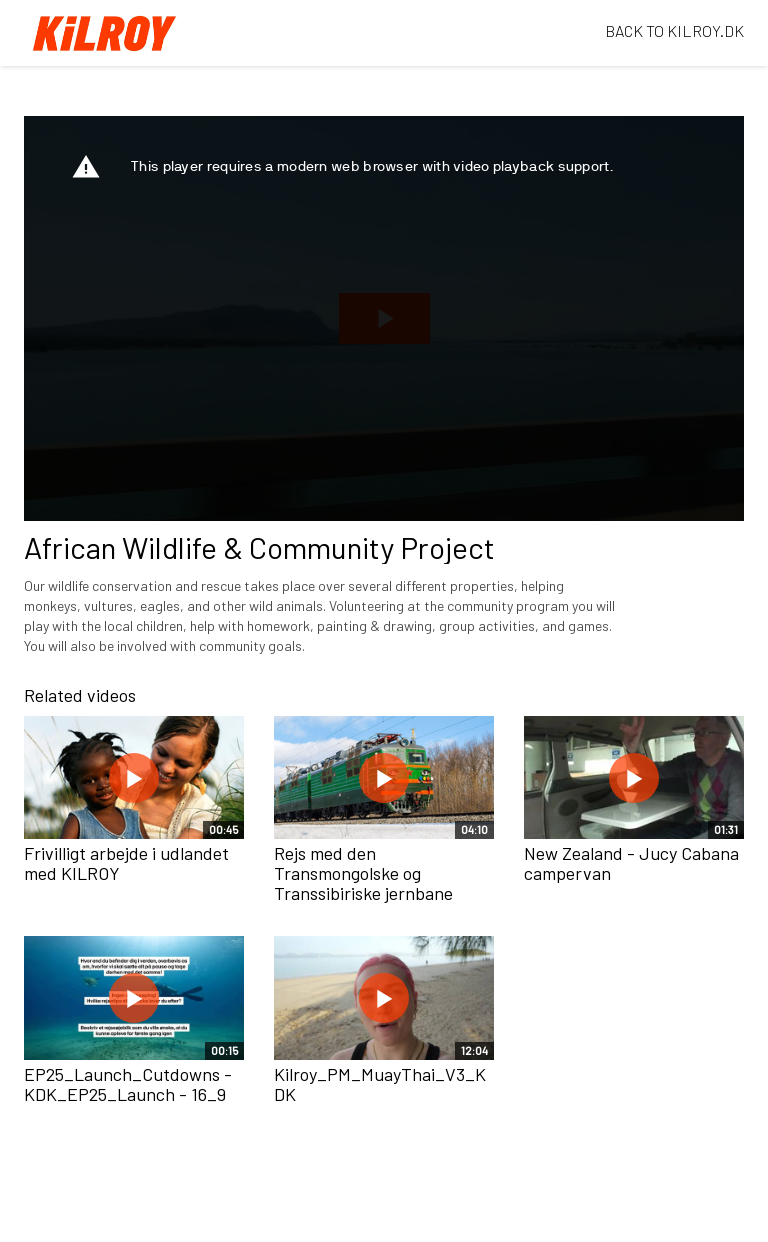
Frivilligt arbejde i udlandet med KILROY (126, 863)
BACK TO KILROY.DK (674, 30)
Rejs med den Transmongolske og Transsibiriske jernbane (363, 873)
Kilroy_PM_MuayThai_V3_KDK (380, 1084)
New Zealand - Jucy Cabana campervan (631, 863)
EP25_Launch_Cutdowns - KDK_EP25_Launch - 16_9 (128, 1084)
